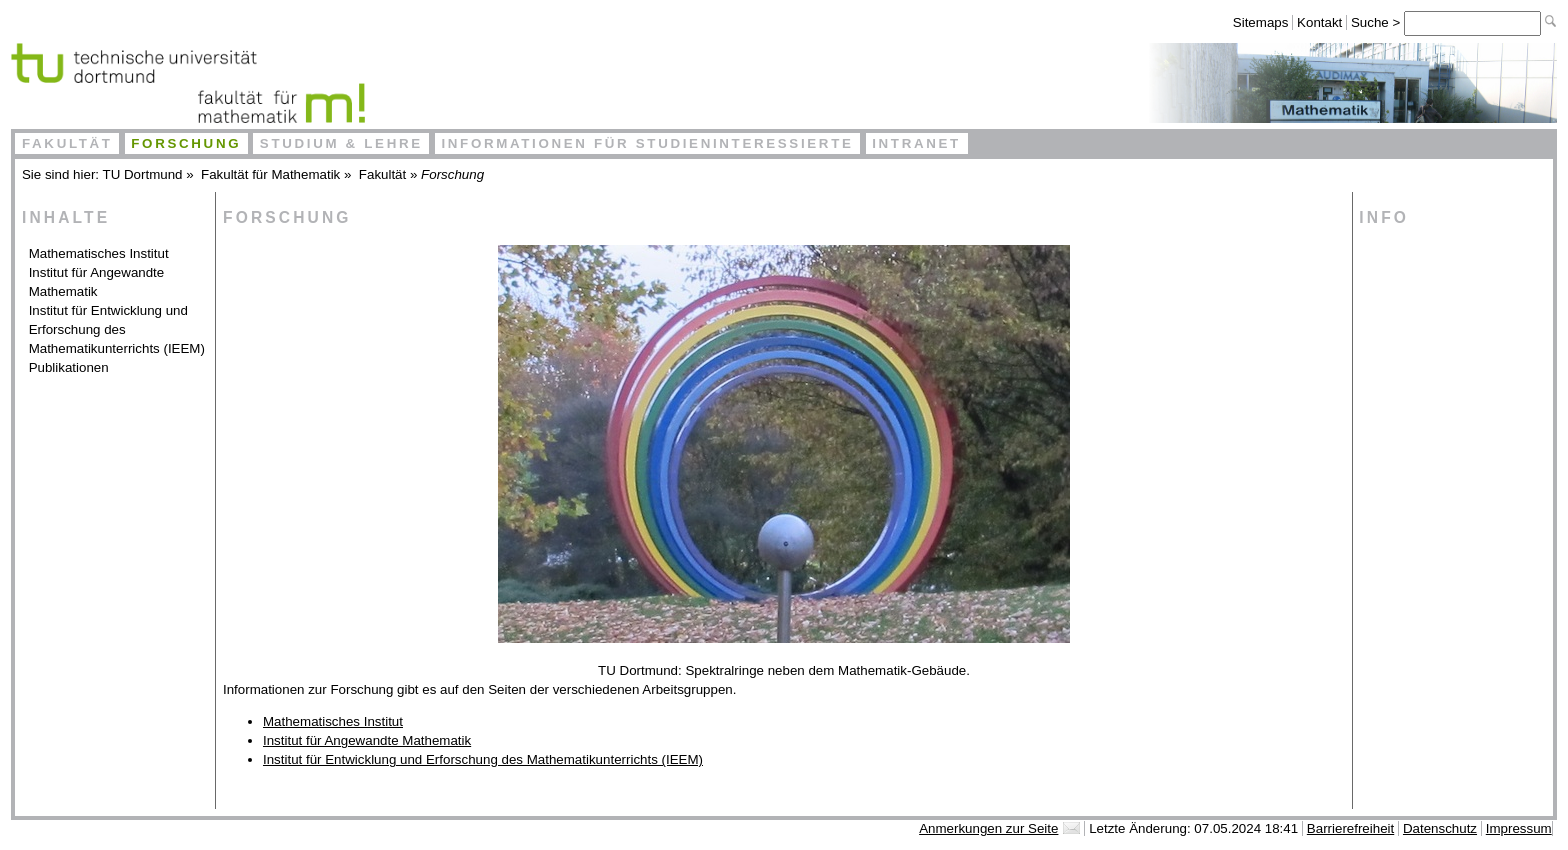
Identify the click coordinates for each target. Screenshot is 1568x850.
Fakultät (67, 143)
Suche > (1377, 22)
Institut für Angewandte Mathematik (97, 282)
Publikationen (69, 367)
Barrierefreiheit (1350, 828)
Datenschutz (1440, 828)
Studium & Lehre (341, 143)
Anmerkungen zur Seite (988, 828)
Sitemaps (1261, 22)
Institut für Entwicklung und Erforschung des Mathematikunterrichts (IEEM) (117, 329)
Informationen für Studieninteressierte (647, 143)
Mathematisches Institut (99, 253)
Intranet (916, 143)
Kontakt (1319, 22)
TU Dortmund (143, 174)
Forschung (186, 143)
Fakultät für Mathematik (270, 174)
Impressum (1519, 828)
